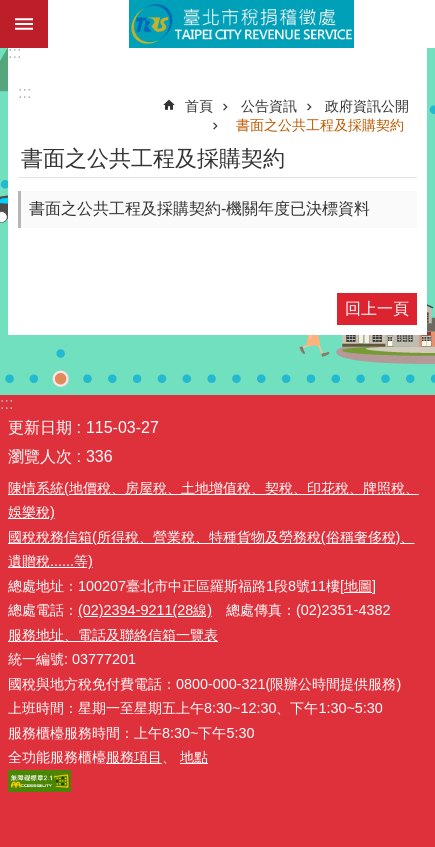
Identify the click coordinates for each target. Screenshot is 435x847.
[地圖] (358, 586)
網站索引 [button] (24, 24)
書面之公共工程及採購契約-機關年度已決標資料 (199, 208)
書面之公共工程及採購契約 (320, 125)
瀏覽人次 (40, 456)
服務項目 (134, 757)
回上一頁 (377, 308)
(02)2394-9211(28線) (145, 610)
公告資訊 (269, 106)
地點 (194, 757)
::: (14, 52)
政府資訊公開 (367, 106)
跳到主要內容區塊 (10, 10)
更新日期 (40, 427)
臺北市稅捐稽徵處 (241, 24)
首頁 (199, 106)
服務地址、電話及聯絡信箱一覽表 (113, 635)
